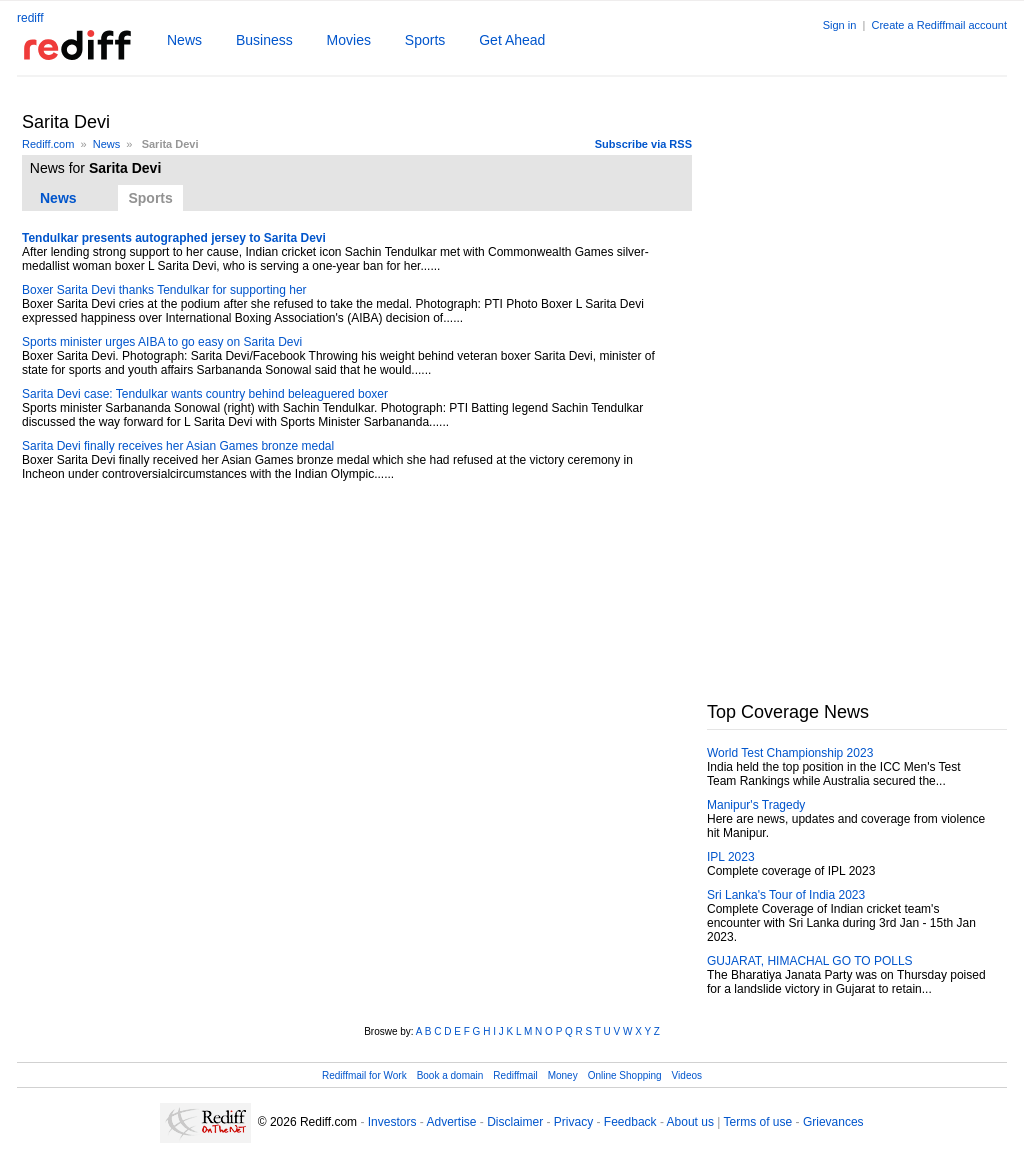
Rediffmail (515, 1075)
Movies (349, 40)
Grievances (833, 1122)
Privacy (573, 1122)
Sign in (840, 25)
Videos (687, 1075)
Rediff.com (48, 144)
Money (563, 1075)
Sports (425, 40)
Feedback (630, 1122)
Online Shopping (625, 1075)
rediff (30, 18)
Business (264, 40)
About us (690, 1122)
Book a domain (450, 1075)
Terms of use (758, 1122)
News (184, 40)
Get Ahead (512, 40)
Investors (392, 1122)
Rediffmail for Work (364, 1075)
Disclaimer (515, 1122)
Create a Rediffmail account (939, 25)
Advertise (451, 1122)
